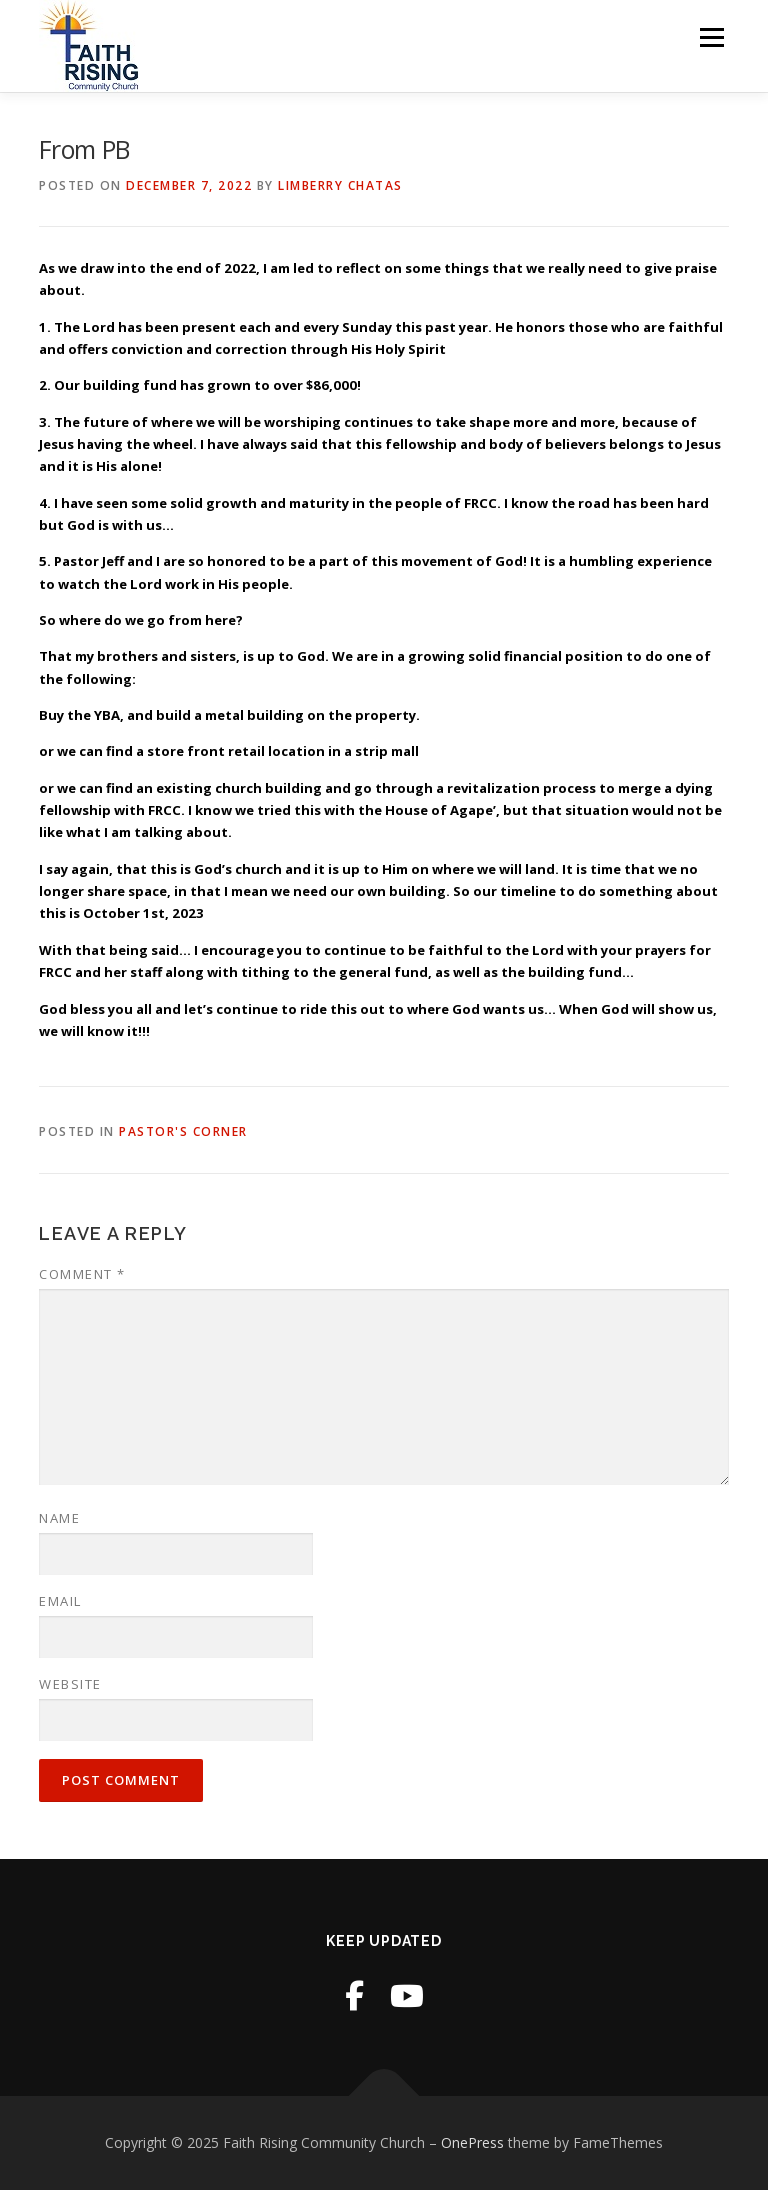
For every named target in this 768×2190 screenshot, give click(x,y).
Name (59, 1518)
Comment (82, 1274)
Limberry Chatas (340, 185)
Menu (711, 37)
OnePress (472, 2142)
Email (60, 1601)
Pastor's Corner (183, 1131)
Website (70, 1684)
